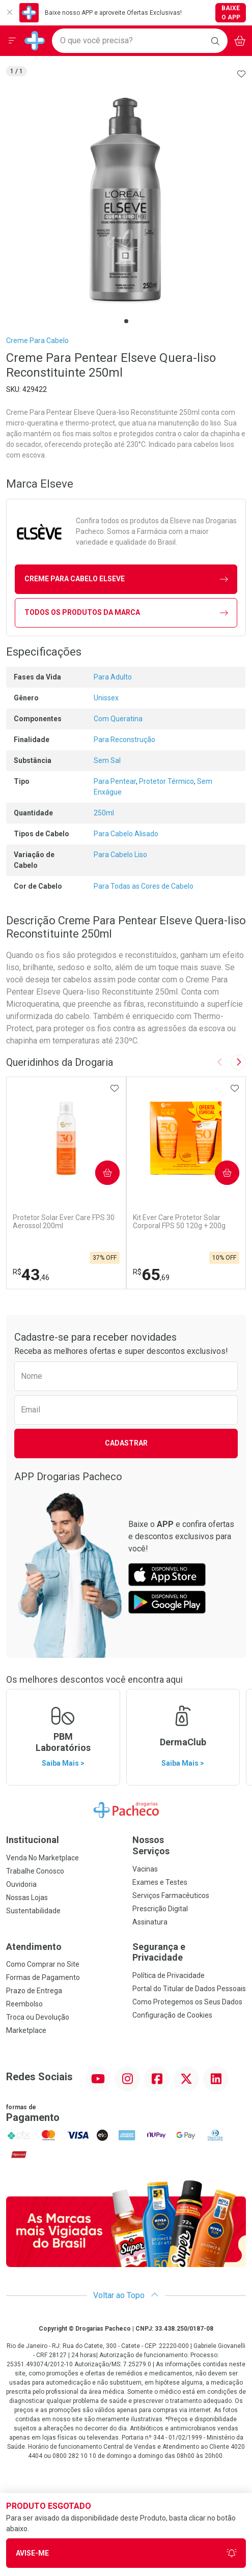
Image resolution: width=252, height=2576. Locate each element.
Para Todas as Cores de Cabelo (143, 886)
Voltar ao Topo (126, 2295)
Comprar (103, 1172)
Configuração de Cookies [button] (172, 2015)
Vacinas (145, 1869)
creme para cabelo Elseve (126, 579)
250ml (104, 813)
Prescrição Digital (160, 1909)
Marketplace (26, 2030)
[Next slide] (238, 1062)
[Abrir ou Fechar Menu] (12, 41)
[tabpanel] (126, 200)
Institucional (32, 1839)
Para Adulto (113, 677)
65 (151, 1274)
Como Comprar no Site (42, 1964)
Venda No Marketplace (42, 1858)
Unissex (106, 698)
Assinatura (149, 1922)
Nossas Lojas (27, 1897)
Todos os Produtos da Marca (126, 612)
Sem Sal (107, 760)
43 (31, 1274)
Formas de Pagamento (43, 1977)
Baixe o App (230, 13)
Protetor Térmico (166, 781)
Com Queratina (118, 719)
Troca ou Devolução (37, 2017)
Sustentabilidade (33, 1911)
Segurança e (189, 1952)
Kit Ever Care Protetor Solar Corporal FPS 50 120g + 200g (179, 1221)
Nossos (189, 1845)
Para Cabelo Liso (120, 855)
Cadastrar (126, 1443)
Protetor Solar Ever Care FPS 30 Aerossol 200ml (64, 1221)
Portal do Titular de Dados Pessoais (189, 1989)
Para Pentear (115, 781)
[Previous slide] (220, 1062)
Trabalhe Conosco (35, 1871)
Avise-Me (126, 2553)
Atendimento (34, 1946)
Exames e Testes (159, 1882)
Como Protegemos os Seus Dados (187, 2002)
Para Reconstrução (124, 739)
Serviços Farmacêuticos (170, 1895)
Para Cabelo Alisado (126, 834)
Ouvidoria (21, 1884)
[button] (126, 200)
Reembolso (24, 2004)
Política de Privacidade (168, 1975)
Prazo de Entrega (34, 1991)
